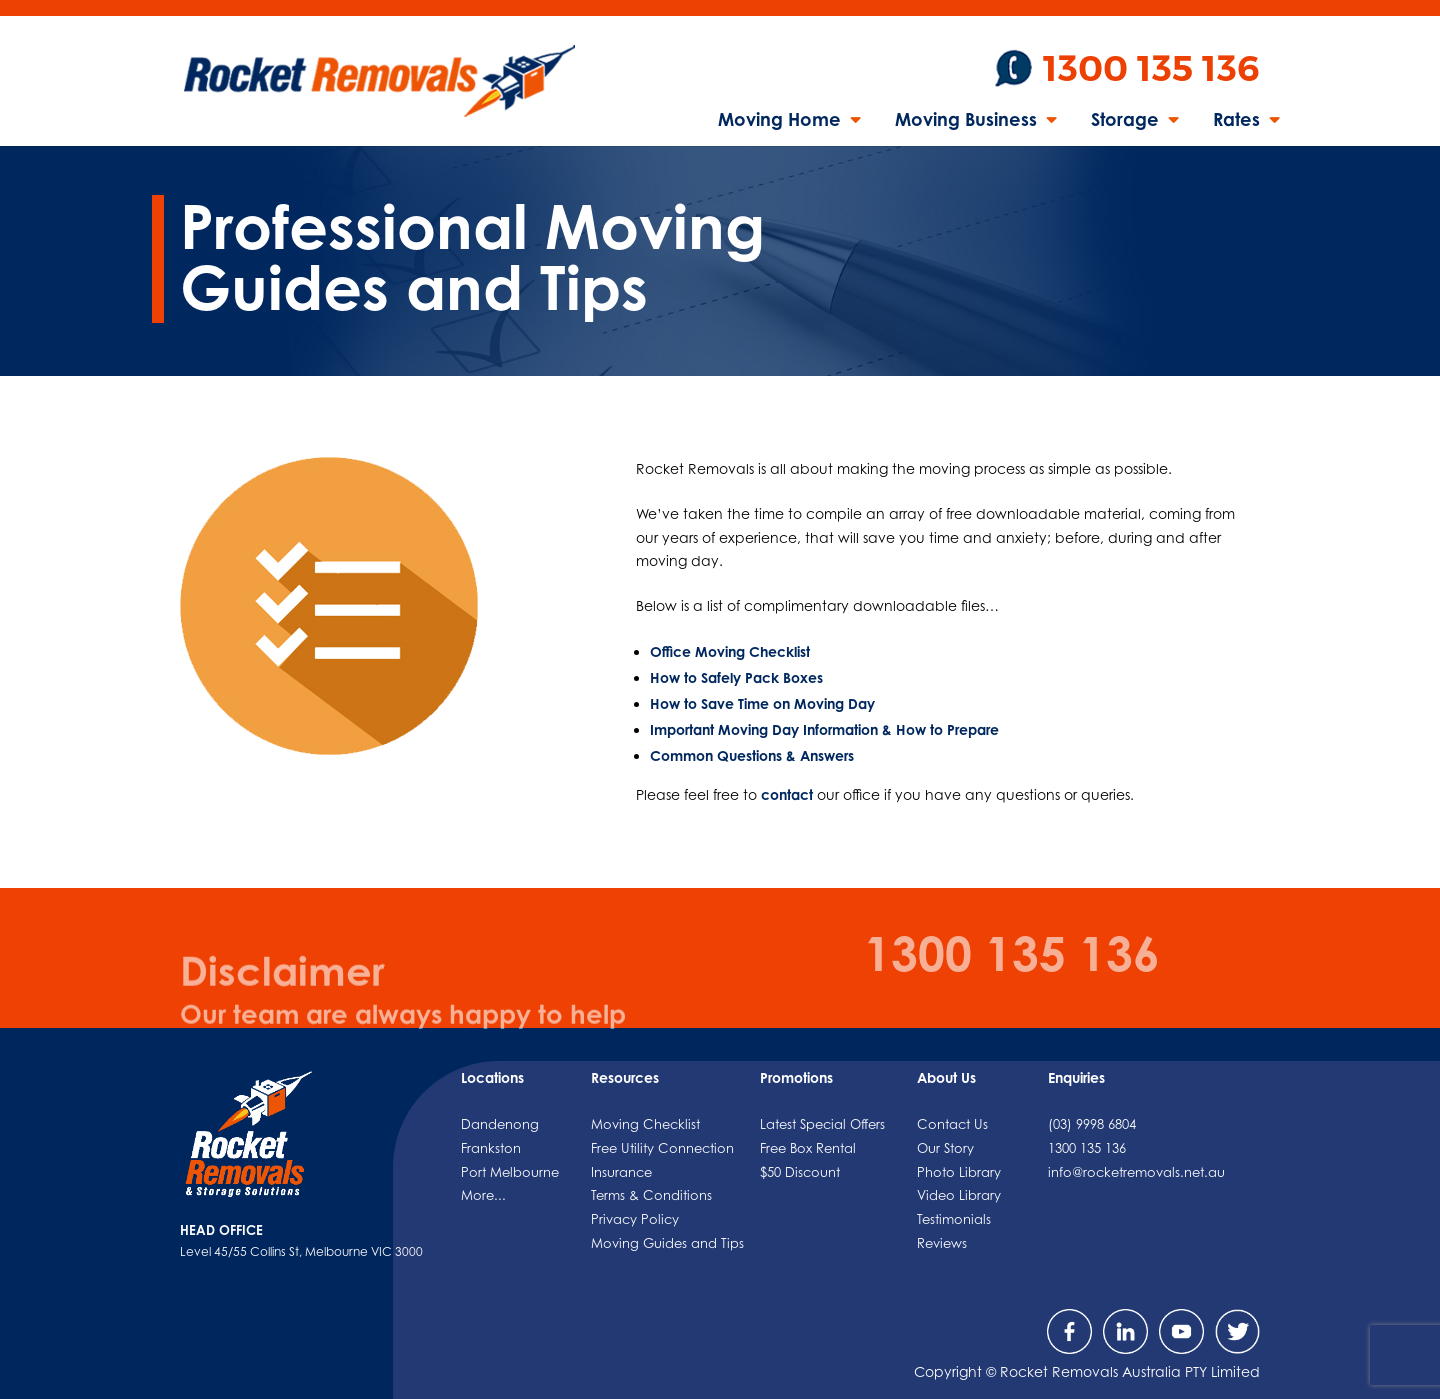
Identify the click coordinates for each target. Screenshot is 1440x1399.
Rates (1236, 121)
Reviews (942, 1243)
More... (483, 1195)
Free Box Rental (808, 1148)
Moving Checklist (645, 1124)
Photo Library (959, 1172)
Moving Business (966, 121)
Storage (1125, 121)
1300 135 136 (1151, 68)
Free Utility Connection (662, 1148)
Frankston (491, 1148)
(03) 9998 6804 (1092, 1124)
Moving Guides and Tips (667, 1243)
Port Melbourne (510, 1172)
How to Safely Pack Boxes (736, 677)
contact (787, 794)
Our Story (945, 1148)
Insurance (621, 1172)
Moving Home (779, 121)
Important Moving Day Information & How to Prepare (824, 729)
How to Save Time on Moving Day (762, 703)
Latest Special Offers (822, 1124)
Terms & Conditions (651, 1195)
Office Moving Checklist (730, 651)
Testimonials (954, 1219)
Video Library (959, 1195)
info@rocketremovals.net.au (1136, 1172)
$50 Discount (800, 1172)
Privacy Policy (635, 1219)
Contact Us (952, 1124)
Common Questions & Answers (752, 755)
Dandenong (500, 1124)
